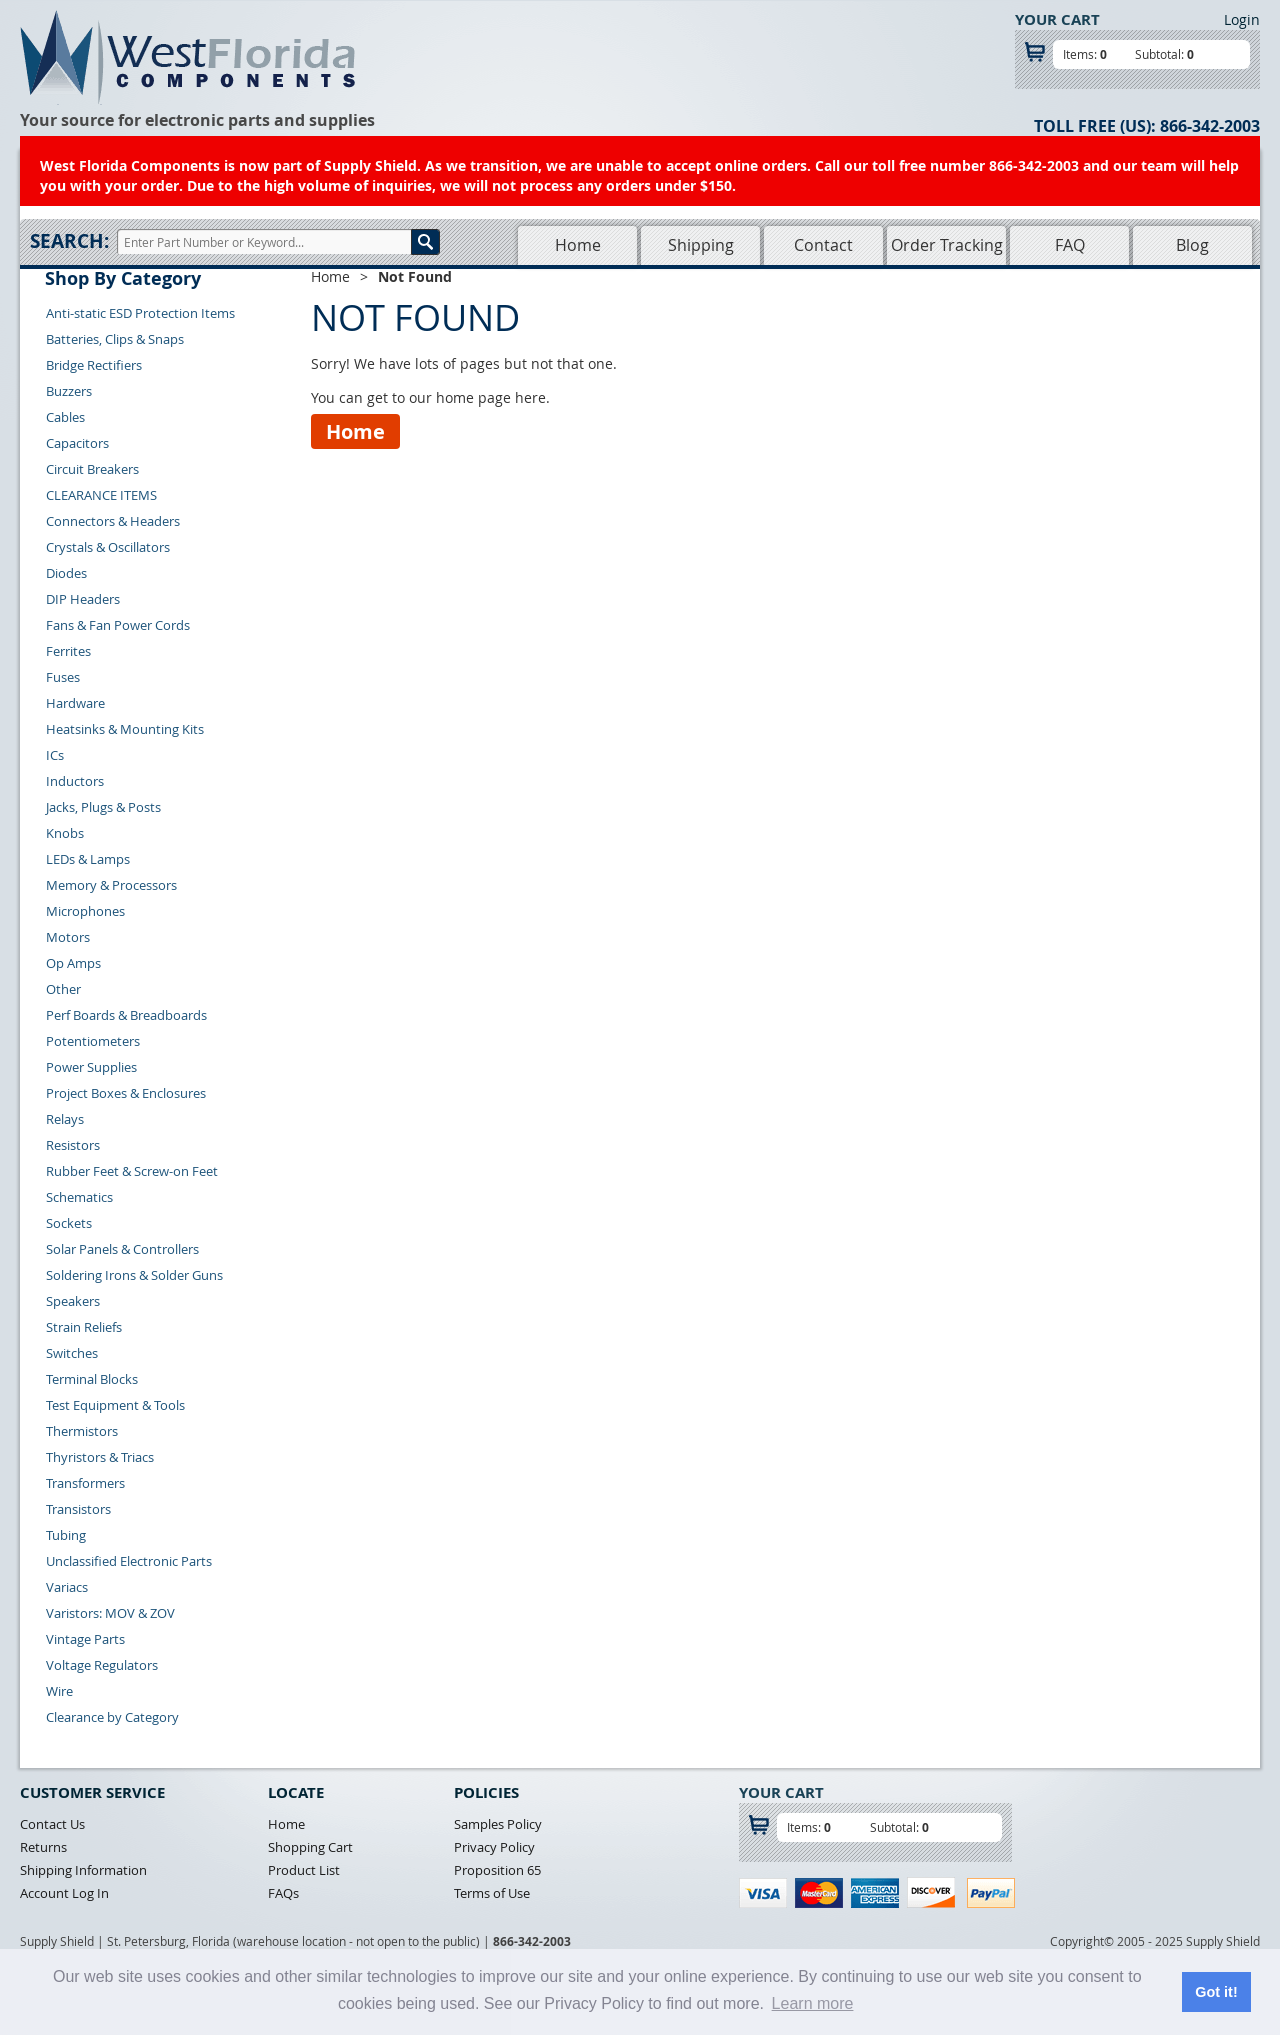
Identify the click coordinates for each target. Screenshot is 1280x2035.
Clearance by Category (112, 1717)
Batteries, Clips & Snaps (115, 339)
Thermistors (82, 1431)
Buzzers (69, 391)
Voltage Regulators (102, 1665)
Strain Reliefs (84, 1327)
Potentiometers (93, 1041)
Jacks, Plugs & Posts (103, 807)
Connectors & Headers (113, 521)
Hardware (75, 703)
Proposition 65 (497, 1870)
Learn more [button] (813, 2003)
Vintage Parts (85, 1639)
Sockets (69, 1223)
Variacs (67, 1587)
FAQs (283, 1893)
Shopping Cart (310, 1847)
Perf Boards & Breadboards (126, 1015)
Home (578, 245)
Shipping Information (83, 1870)
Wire (59, 1691)
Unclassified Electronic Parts (129, 1561)
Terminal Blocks (92, 1379)
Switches (72, 1353)
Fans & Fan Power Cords (118, 625)
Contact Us (52, 1824)
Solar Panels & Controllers (122, 1249)
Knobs (65, 833)
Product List (304, 1870)
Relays (65, 1119)
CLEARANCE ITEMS (101, 495)
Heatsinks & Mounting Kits (125, 729)
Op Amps (73, 963)
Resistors (73, 1145)
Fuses (63, 677)
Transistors (78, 1509)
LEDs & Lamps (88, 859)
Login (1242, 19)
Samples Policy (498, 1824)
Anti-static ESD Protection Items (140, 313)
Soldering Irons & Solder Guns (134, 1275)
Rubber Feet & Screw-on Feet (132, 1171)
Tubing (66, 1535)
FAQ (1070, 245)
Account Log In (64, 1893)
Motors (68, 937)
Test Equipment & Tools (115, 1405)
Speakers (73, 1301)
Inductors (75, 781)
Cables (65, 417)
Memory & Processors (111, 885)
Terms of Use (492, 1893)
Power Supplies (91, 1067)
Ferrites (68, 651)
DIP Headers (83, 599)
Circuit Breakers (92, 469)
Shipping (701, 245)
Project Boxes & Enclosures (126, 1093)
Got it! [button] (1216, 1992)
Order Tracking (947, 245)
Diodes (66, 573)
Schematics (79, 1197)
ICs (55, 755)
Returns (43, 1847)
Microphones (85, 911)
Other (63, 989)
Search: (69, 241)
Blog (1192, 245)
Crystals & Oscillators (108, 547)
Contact (823, 245)
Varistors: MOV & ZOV (110, 1613)
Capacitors (77, 443)
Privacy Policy (494, 1847)
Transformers (85, 1483)
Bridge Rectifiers (94, 365)
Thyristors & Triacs (100, 1457)
